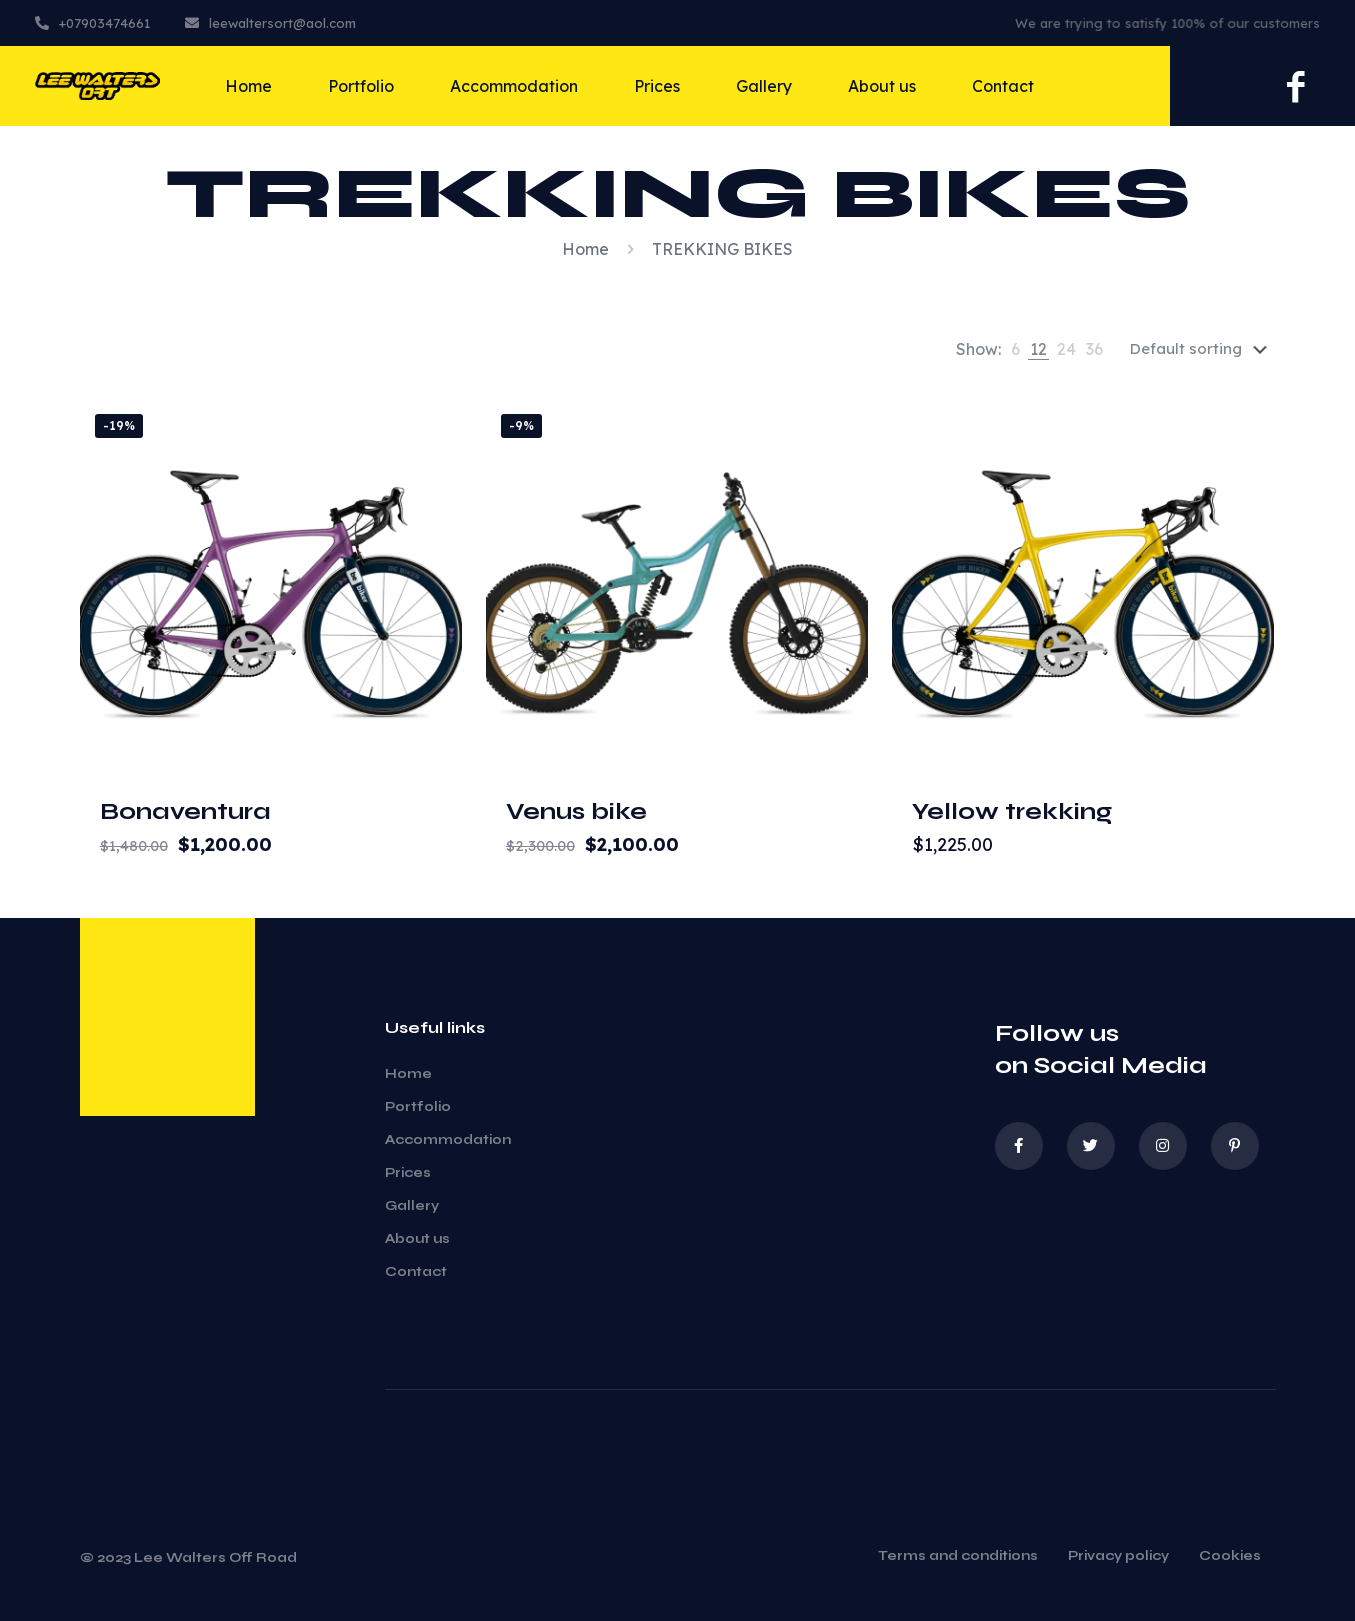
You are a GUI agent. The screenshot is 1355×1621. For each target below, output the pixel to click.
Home (585, 249)
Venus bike (576, 811)
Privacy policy (1118, 1557)
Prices (408, 1173)
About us (417, 1239)
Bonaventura (185, 811)
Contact (416, 1272)
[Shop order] (1202, 349)
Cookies (1230, 1557)
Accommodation (448, 1140)
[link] (1015, 349)
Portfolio (418, 1107)
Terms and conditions (958, 1557)
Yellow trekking (1012, 811)
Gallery (412, 1206)
